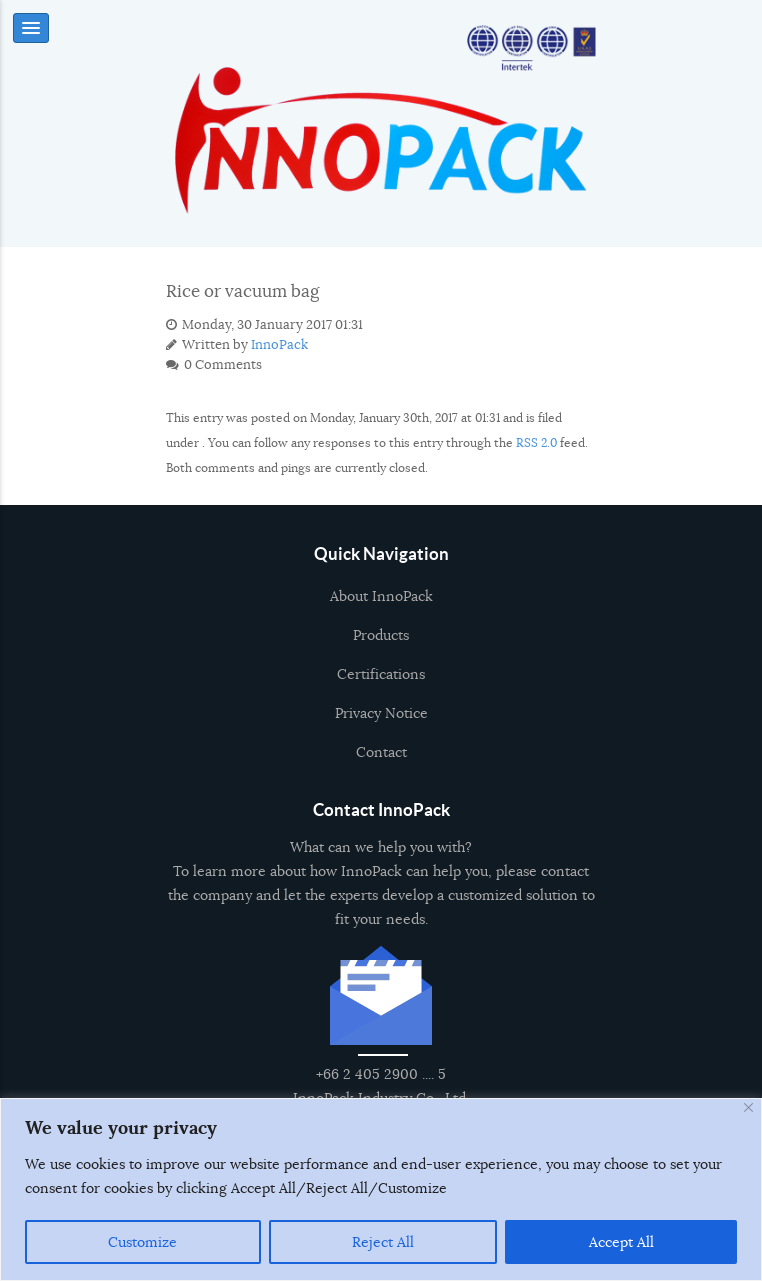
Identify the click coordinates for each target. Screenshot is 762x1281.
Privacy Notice (381, 722)
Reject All (383, 1242)
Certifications (381, 683)
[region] (381, 1189)
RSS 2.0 (536, 442)
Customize (142, 1242)
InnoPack (279, 345)
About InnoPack (381, 605)
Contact (381, 761)
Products (381, 644)
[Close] (748, 1107)
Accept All (621, 1242)
